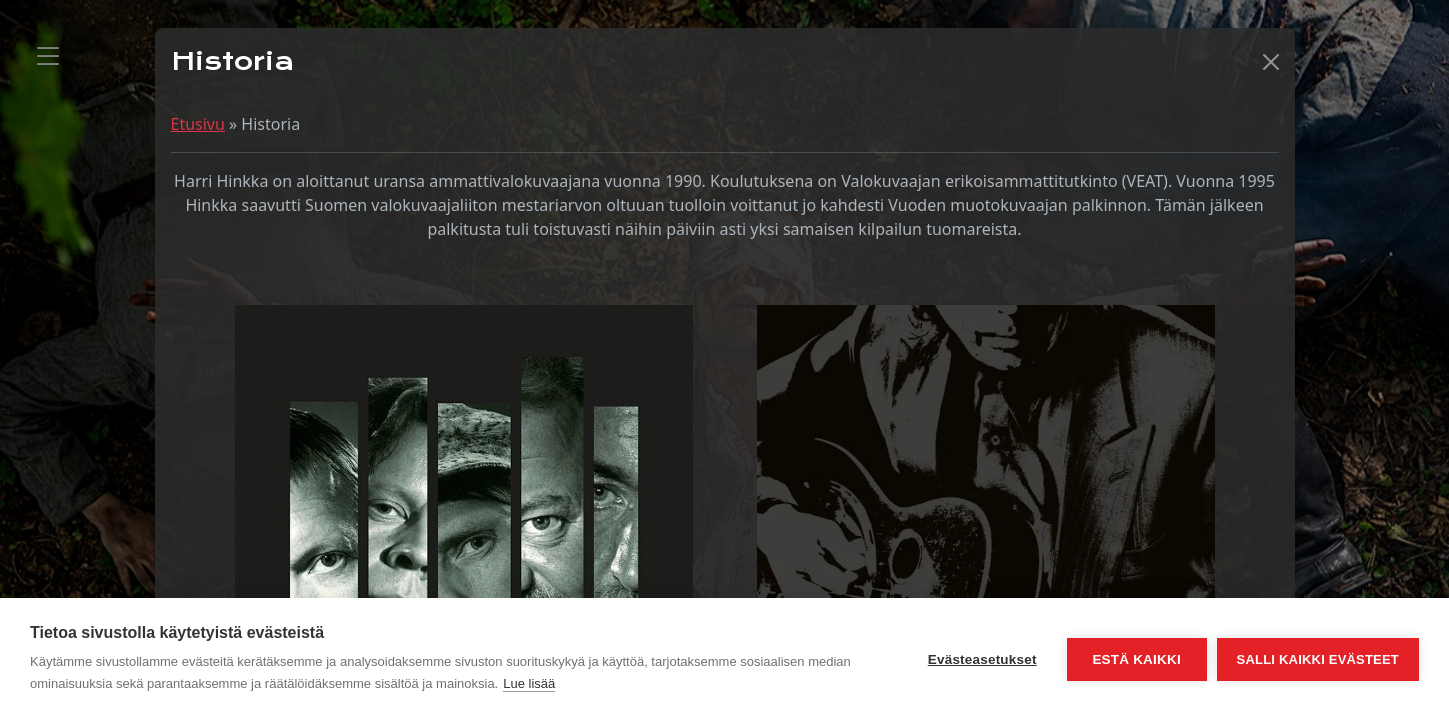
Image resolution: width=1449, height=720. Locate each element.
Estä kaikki (1136, 659)
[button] (1271, 62)
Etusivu (198, 124)
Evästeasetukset (982, 659)
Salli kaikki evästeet (1318, 659)
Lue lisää (529, 683)
